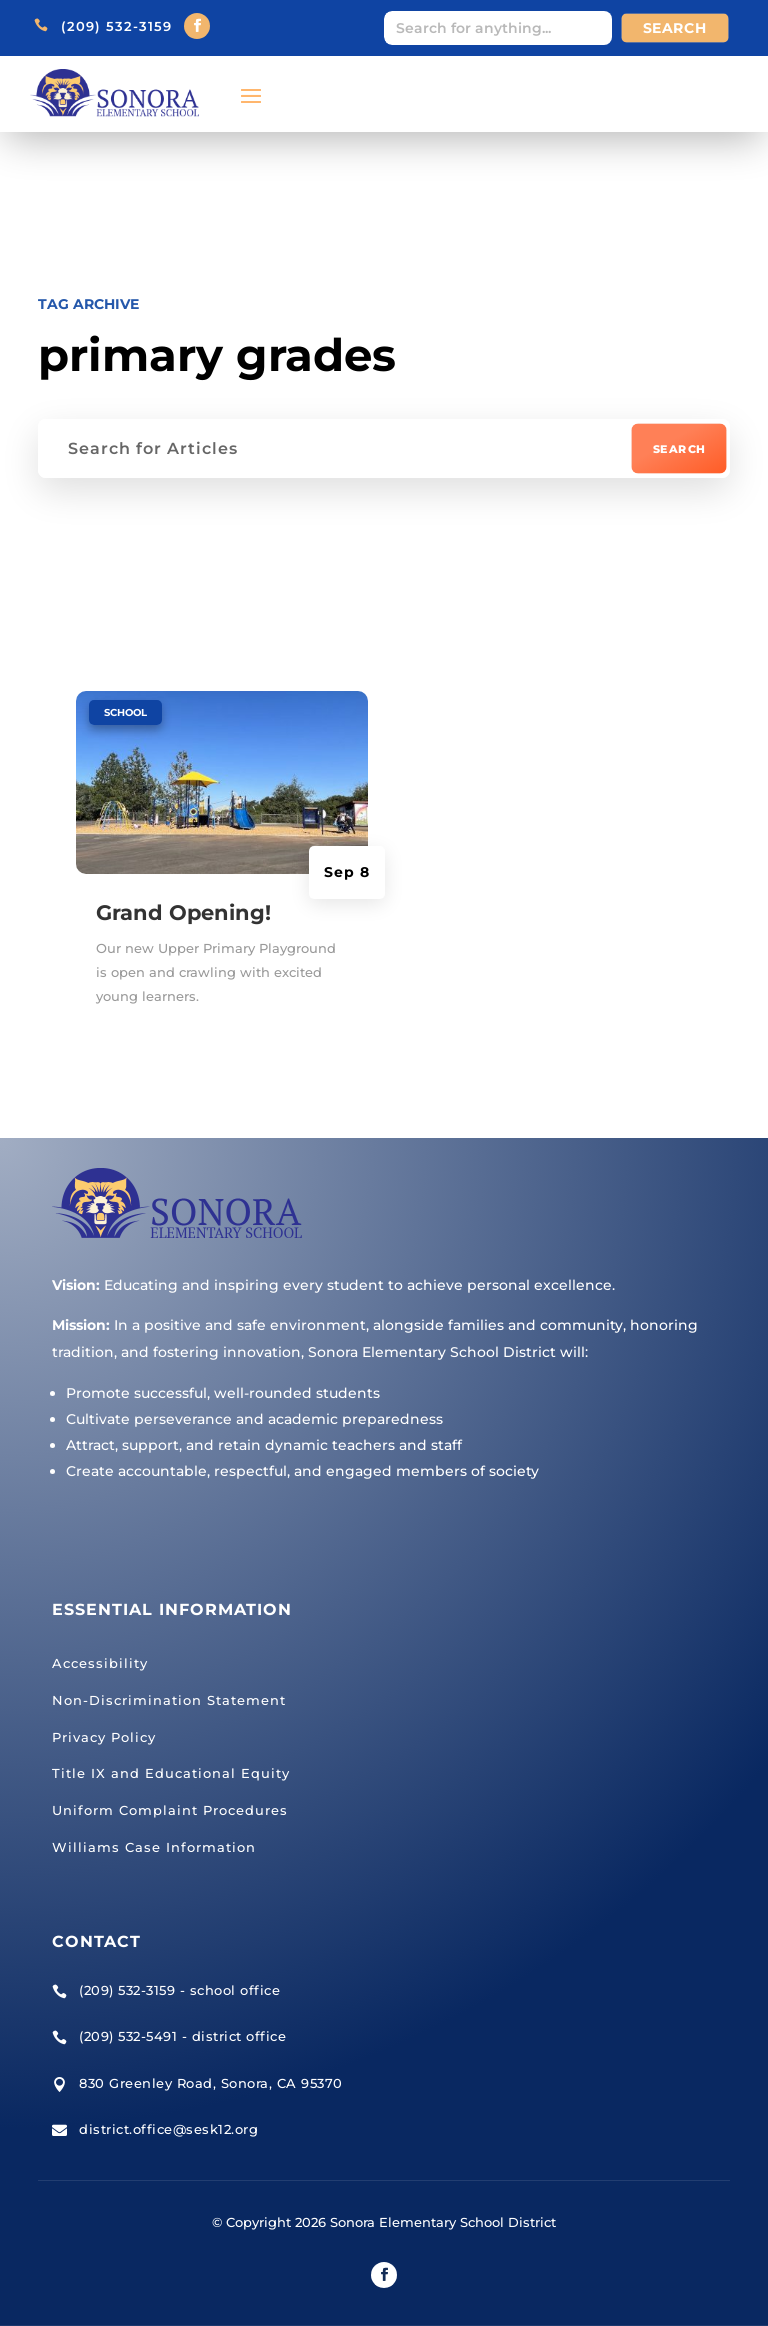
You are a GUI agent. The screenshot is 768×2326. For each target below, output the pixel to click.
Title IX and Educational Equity (171, 1773)
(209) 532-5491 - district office (182, 2036)
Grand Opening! (183, 912)
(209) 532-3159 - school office (179, 1989)
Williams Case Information (154, 1847)
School (125, 711)
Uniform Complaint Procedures (170, 1810)
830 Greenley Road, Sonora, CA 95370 (211, 2082)
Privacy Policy (104, 1737)
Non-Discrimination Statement (169, 1700)
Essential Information (172, 1609)
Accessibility (100, 1663)
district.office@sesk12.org (168, 2129)
